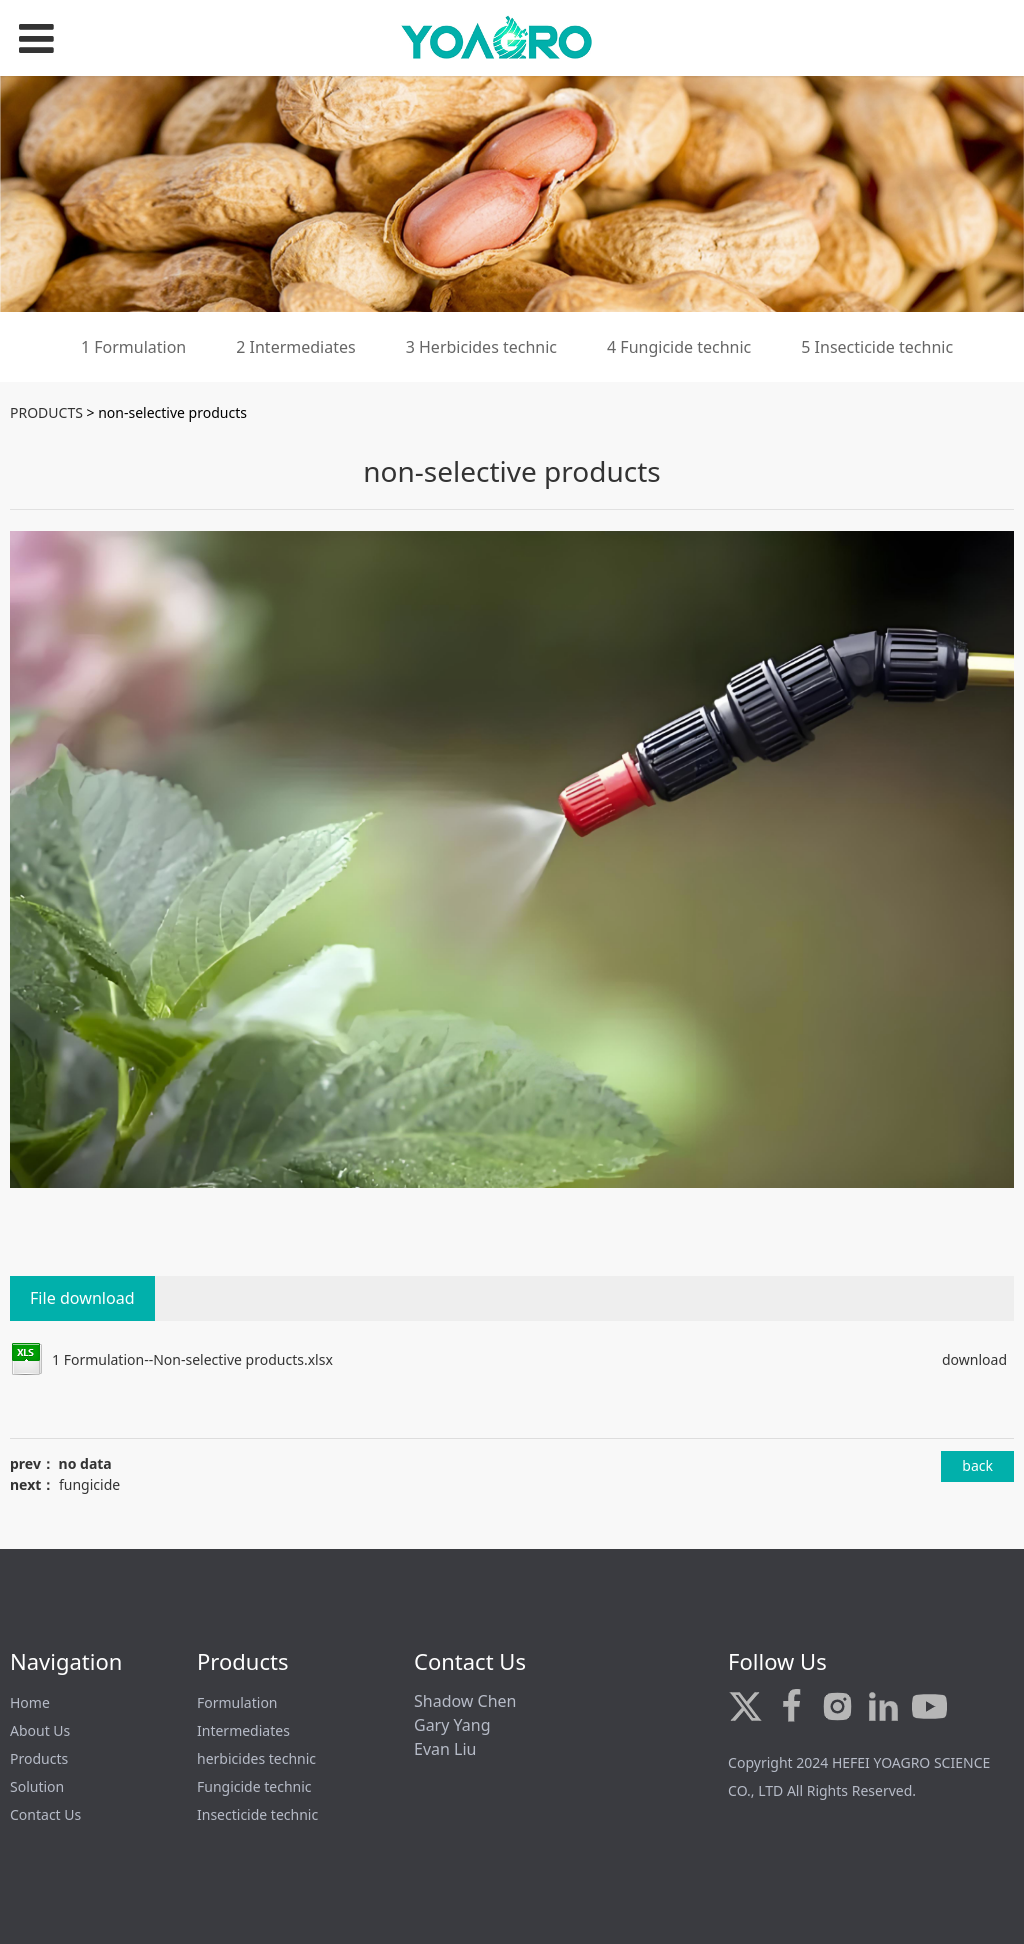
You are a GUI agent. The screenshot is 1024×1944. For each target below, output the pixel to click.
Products (39, 1758)
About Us (40, 1730)
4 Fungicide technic (679, 347)
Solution (37, 1786)
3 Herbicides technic (481, 347)
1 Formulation (133, 347)
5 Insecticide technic (877, 347)
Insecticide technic (257, 1814)
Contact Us (45, 1814)
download (974, 1359)
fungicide (89, 1484)
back (977, 1465)
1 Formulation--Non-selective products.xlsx (192, 1359)
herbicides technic (256, 1758)
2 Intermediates (295, 347)
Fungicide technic (254, 1786)
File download (82, 1298)
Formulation (237, 1702)
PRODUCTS (46, 412)
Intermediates (243, 1730)
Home (30, 1702)
